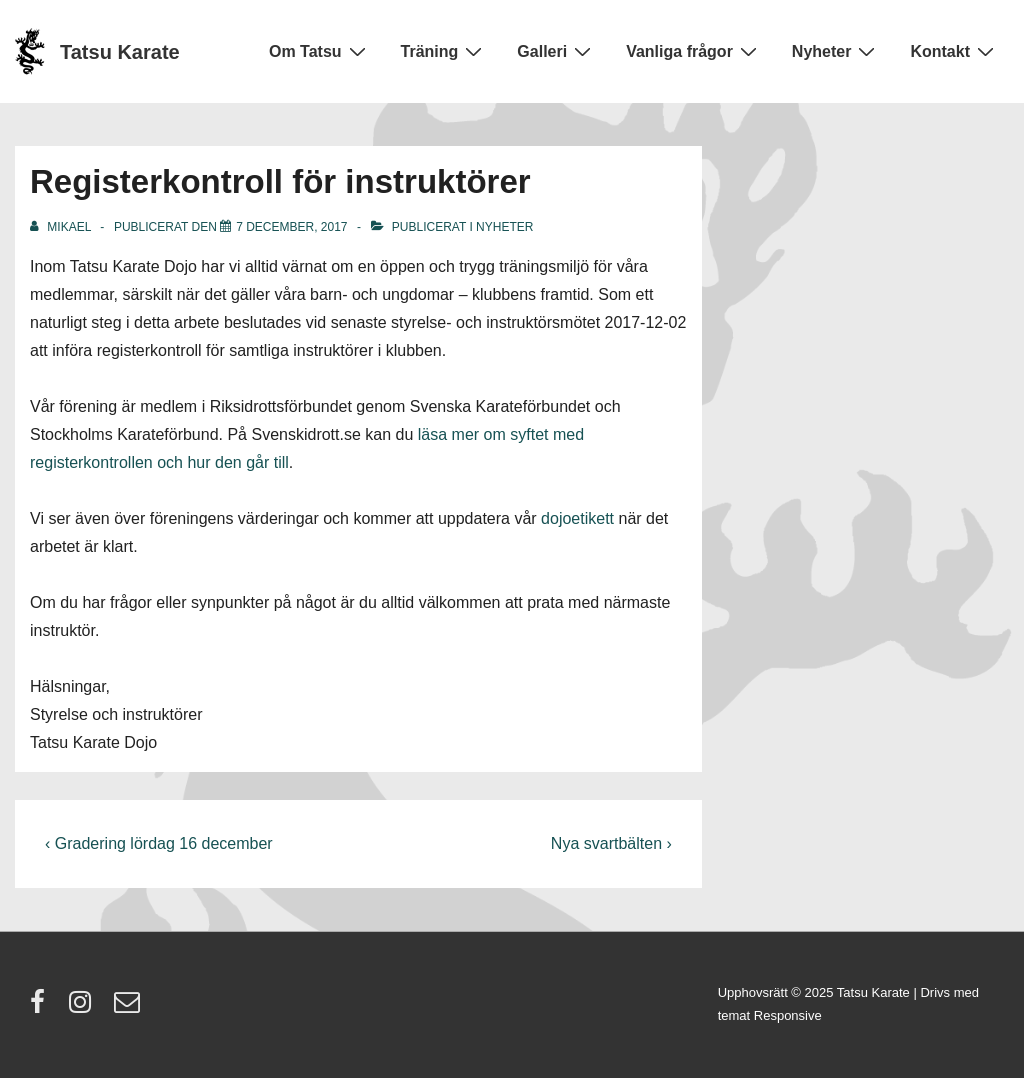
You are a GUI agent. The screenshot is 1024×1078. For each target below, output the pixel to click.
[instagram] (84, 1008)
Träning (444, 51)
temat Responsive (770, 1015)
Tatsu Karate (120, 52)
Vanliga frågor (694, 51)
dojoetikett (577, 518)
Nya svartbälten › (611, 843)
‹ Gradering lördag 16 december (159, 843)
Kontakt (954, 51)
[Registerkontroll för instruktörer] (291, 227)
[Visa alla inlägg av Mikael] (62, 227)
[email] (129, 1008)
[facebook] (42, 1008)
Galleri (556, 51)
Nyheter (836, 51)
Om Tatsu (320, 51)
